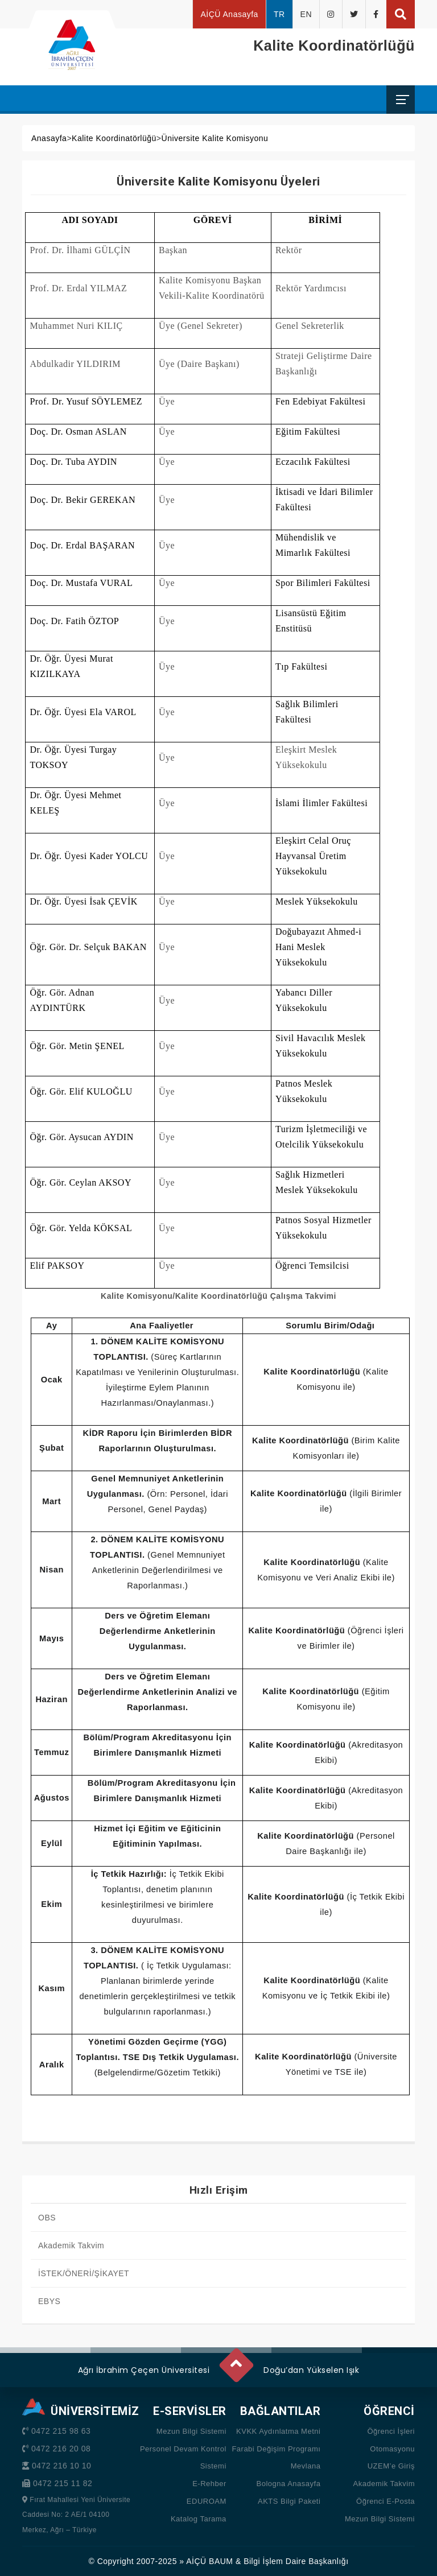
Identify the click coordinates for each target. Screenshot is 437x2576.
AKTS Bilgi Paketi (289, 2501)
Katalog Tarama (198, 2519)
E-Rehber (209, 2483)
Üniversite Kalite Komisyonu (215, 138)
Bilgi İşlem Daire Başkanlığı (296, 2561)
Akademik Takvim (71, 2245)
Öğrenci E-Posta (385, 2501)
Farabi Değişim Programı (276, 2449)
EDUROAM (206, 2501)
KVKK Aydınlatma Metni (278, 2431)
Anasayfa (49, 138)
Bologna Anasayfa (289, 2483)
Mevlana (306, 2466)
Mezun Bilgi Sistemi (191, 2431)
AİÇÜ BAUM (209, 2561)
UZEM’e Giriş (391, 2466)
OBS (47, 2217)
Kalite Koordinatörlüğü (114, 138)
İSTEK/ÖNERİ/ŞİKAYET (83, 2273)
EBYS (49, 2301)
